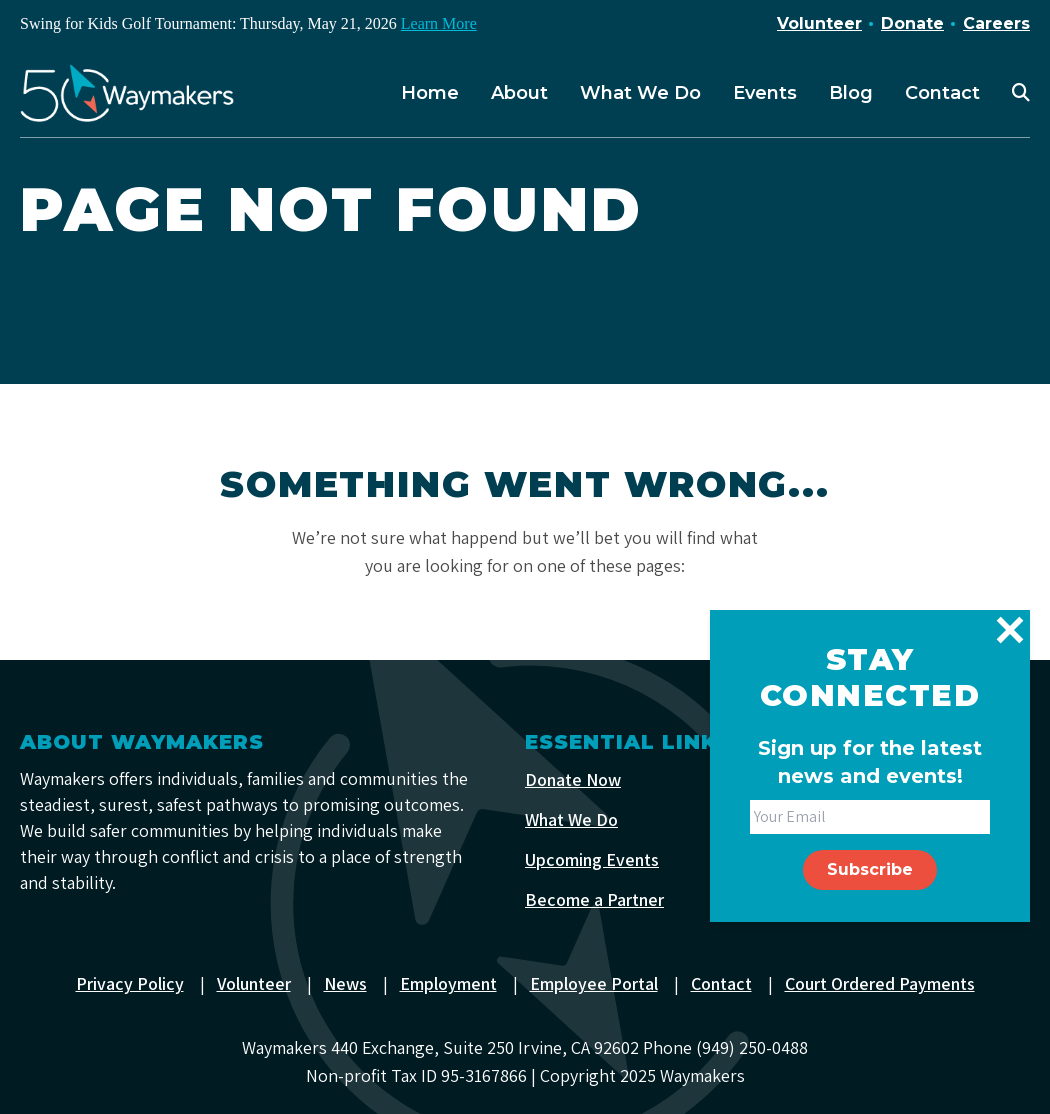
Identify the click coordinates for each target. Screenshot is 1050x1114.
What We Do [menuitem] (640, 93)
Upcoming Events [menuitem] (592, 859)
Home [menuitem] (430, 93)
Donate (912, 23)
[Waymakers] (127, 93)
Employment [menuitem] (448, 983)
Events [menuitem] (765, 93)
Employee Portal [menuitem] (594, 983)
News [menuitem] (345, 983)
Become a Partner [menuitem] (594, 899)
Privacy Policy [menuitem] (130, 983)
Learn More (439, 23)
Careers (996, 23)
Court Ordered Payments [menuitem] (880, 983)
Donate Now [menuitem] (573, 779)
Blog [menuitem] (851, 93)
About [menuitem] (519, 93)
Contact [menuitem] (942, 93)
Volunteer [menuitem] (254, 983)
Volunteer (819, 23)
